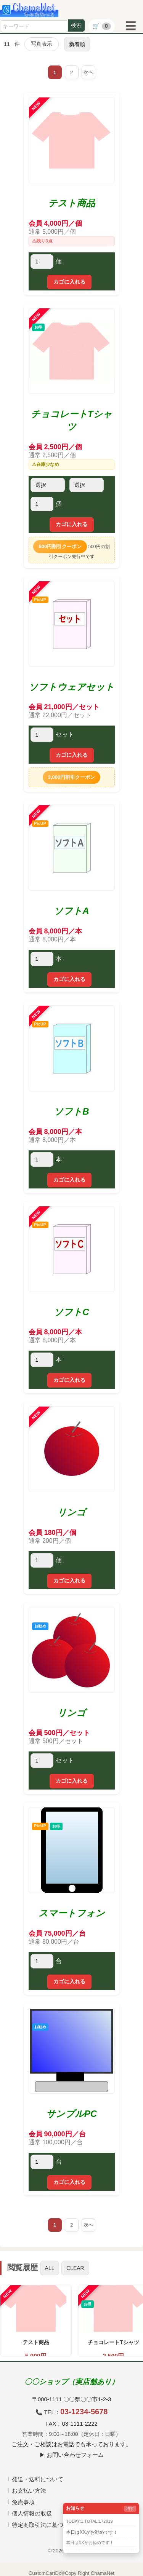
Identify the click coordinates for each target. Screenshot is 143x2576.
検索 (76, 25)
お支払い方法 (29, 2490)
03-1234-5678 (84, 2411)
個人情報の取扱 (32, 2513)
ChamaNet (102, 2573)
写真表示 (41, 44)
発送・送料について (37, 2479)
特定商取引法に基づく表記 (46, 2525)
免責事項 (23, 2502)
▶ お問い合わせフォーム (71, 2455)
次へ (88, 72)
